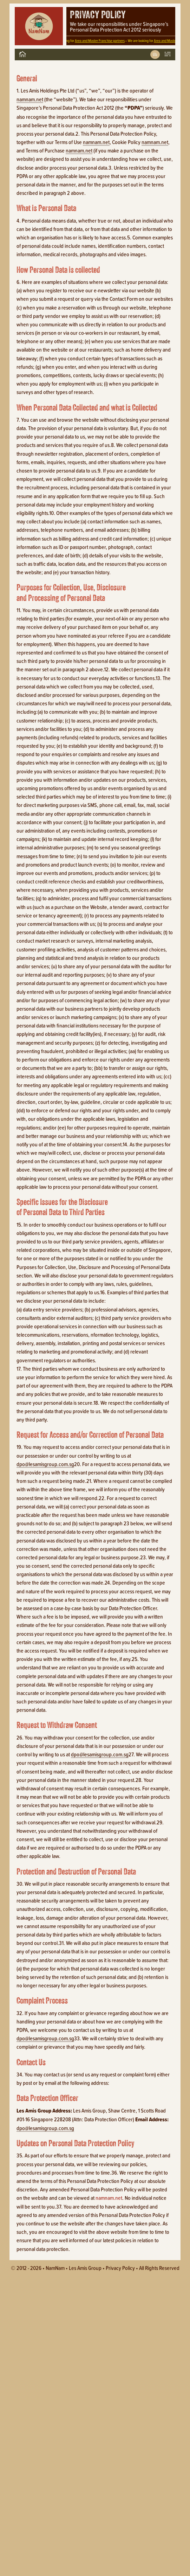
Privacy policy (120, 2268)
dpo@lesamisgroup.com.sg (45, 1464)
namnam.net (30, 99)
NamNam (55, 2268)
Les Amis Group (85, 2268)
